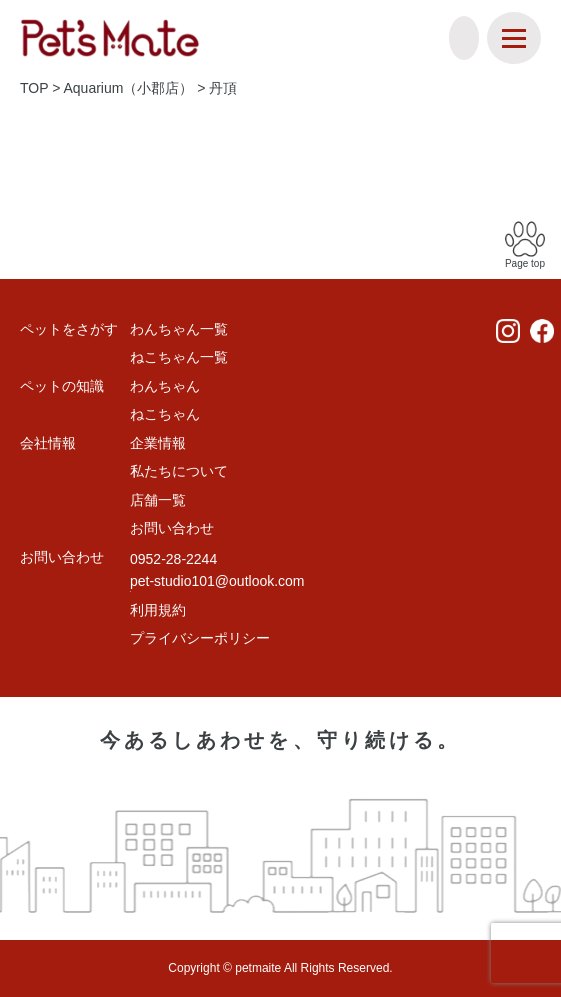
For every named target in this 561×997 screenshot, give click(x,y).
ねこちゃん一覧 (179, 357)
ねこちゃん (165, 414)
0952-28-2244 (173, 559)
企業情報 (158, 443)
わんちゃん (165, 386)
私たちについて (179, 471)
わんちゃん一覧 (179, 329)
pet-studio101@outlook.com (217, 581)
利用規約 (158, 610)
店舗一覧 (158, 500)
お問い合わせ (172, 528)
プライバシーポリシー (200, 638)
